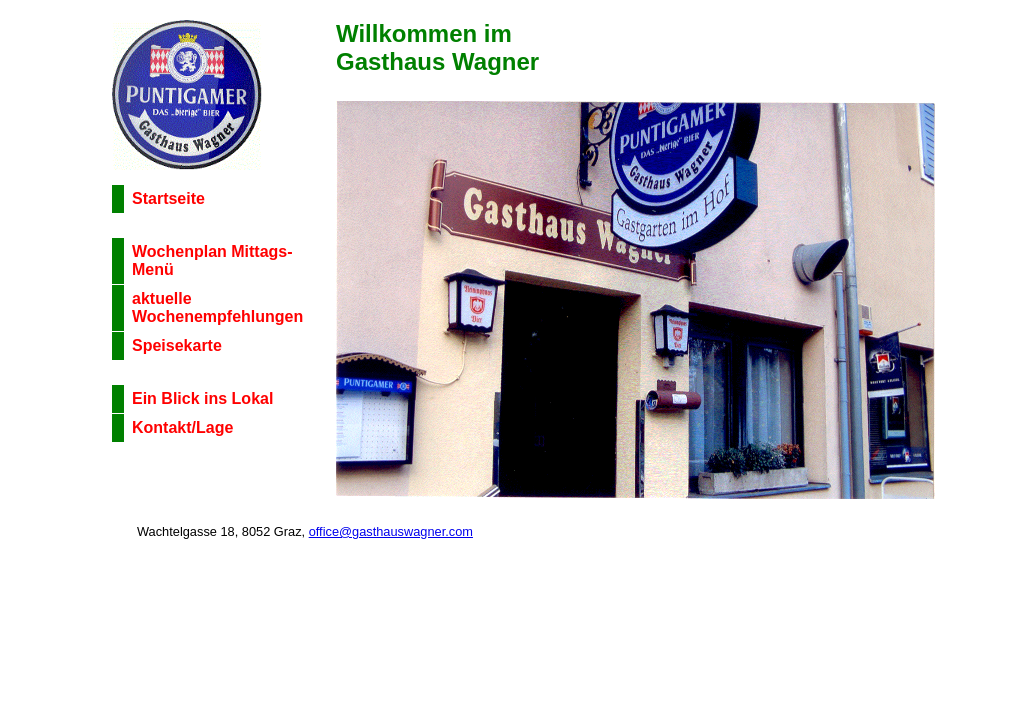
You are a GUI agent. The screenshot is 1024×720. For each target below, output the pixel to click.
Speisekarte (177, 345)
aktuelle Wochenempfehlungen (217, 307)
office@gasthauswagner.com (391, 531)
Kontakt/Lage (182, 427)
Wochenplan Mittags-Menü (212, 260)
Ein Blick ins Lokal (202, 398)
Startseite (168, 198)
